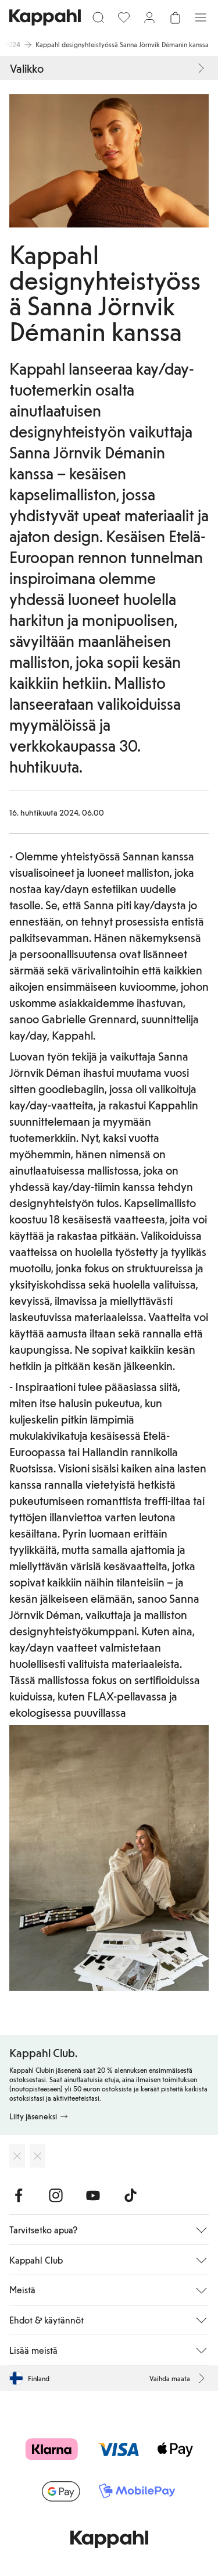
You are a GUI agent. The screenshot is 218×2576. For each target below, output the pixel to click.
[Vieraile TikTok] (130, 2195)
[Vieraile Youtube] (93, 2195)
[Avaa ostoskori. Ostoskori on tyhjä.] (175, 17)
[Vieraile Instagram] (56, 2195)
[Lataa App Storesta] (17, 2156)
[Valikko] (200, 17)
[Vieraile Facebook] (18, 2195)
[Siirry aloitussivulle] (45, 17)
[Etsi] (98, 17)
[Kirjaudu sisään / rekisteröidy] (149, 17)
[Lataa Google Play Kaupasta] (37, 2156)
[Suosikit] (124, 17)
